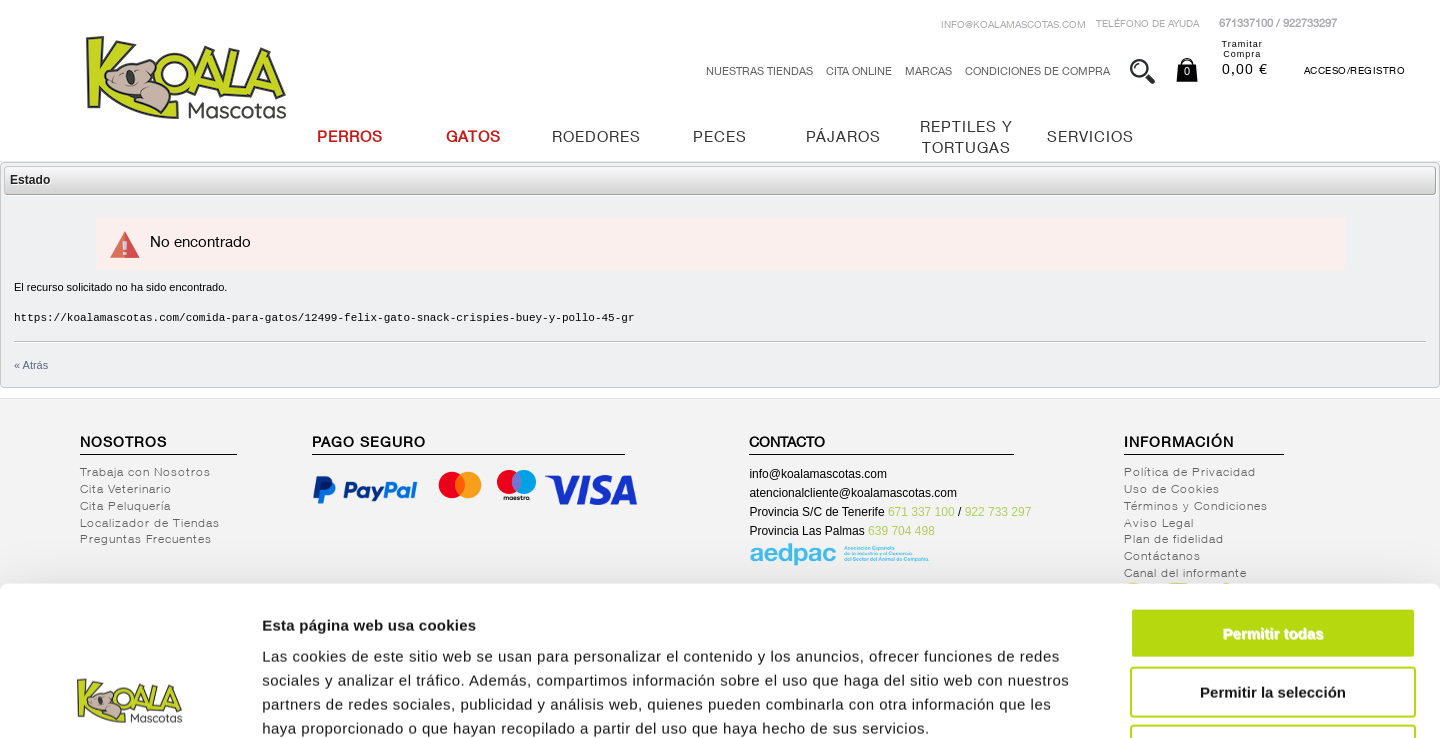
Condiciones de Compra (1037, 72)
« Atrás (31, 365)
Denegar (1273, 610)
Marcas (928, 72)
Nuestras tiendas (759, 72)
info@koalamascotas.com (1013, 26)
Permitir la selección (1273, 552)
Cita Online (859, 72)
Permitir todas (1273, 493)
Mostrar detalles (1082, 698)
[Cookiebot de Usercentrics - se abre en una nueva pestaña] (129, 699)
